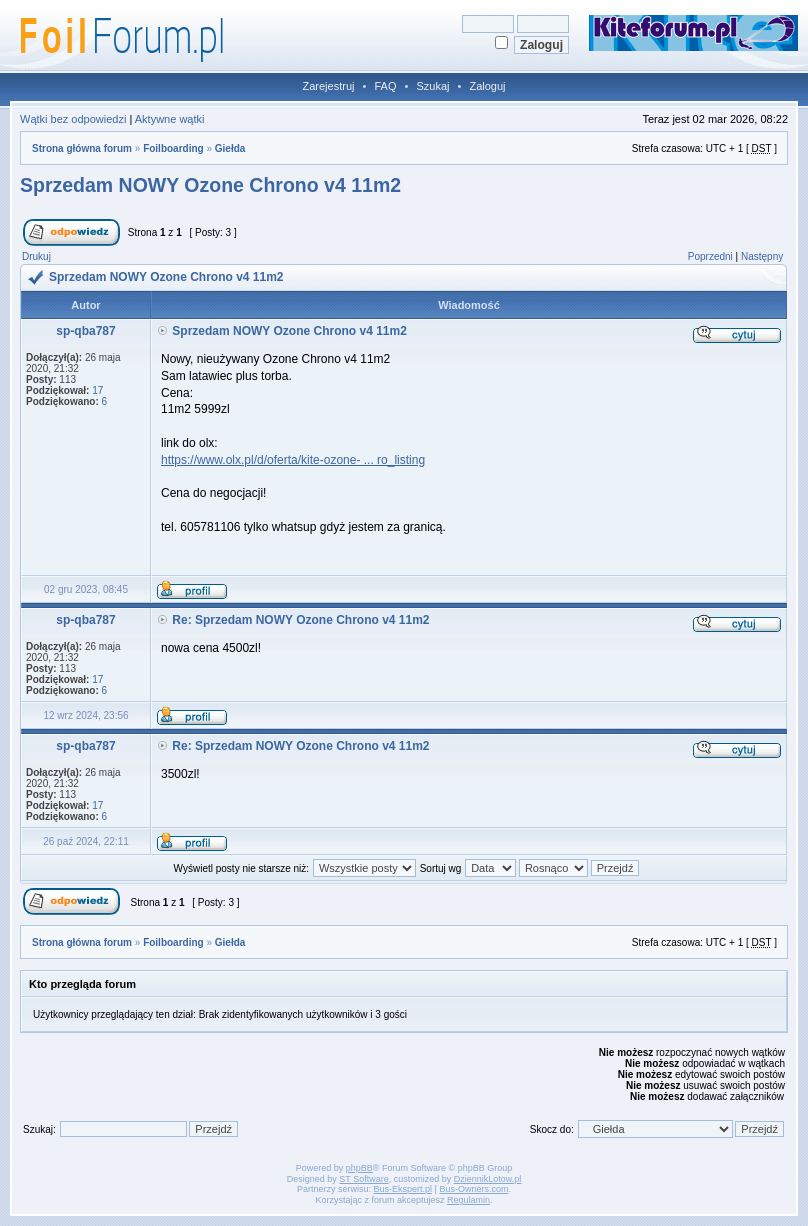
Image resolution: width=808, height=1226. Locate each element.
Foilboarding (173, 148)
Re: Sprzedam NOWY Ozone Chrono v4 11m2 (300, 620)
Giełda (230, 148)
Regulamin (468, 1200)
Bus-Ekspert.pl (403, 1189)
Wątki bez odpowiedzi (73, 119)
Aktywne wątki (170, 119)
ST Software (363, 1179)
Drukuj (36, 256)
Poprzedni (710, 256)
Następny (762, 256)
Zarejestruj (329, 86)
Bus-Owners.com (473, 1189)
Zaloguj (487, 86)
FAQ (385, 86)
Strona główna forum (82, 148)
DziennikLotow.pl (488, 1179)
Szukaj (432, 86)
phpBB (359, 1168)
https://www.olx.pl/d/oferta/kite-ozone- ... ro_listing (293, 460)
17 (97, 390)
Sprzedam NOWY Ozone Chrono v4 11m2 (210, 185)
